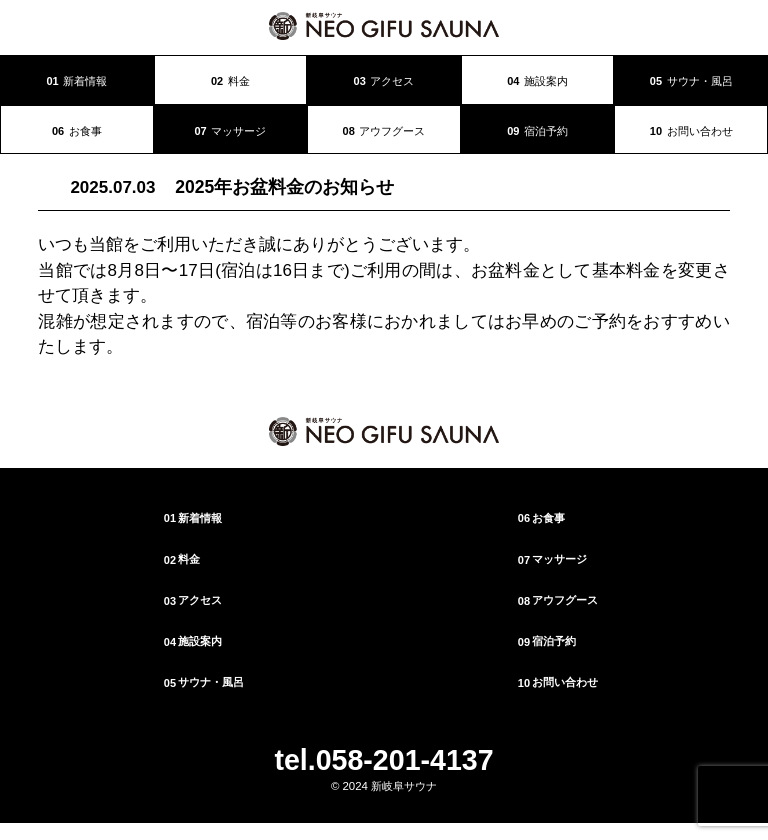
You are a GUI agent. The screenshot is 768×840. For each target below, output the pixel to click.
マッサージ (230, 131)
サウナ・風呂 (691, 81)
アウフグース (384, 131)
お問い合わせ (691, 131)
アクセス (384, 81)
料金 (230, 81)
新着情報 (76, 81)
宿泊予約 (537, 131)
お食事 (77, 131)
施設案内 (537, 81)
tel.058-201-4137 (383, 760)
